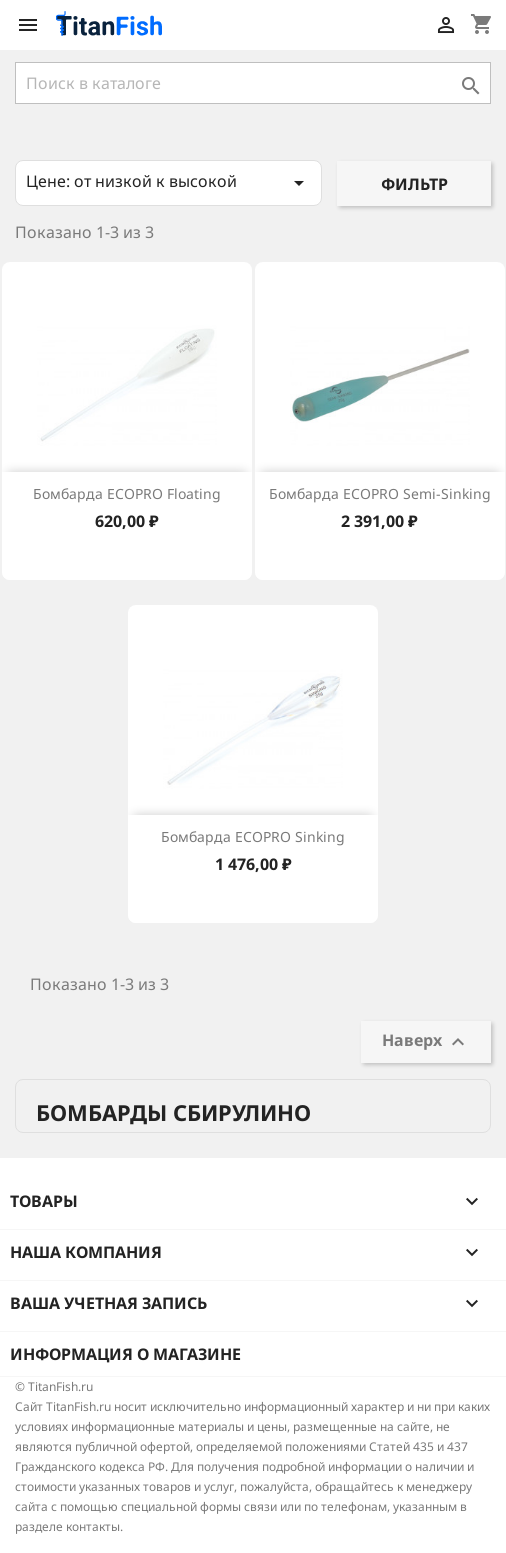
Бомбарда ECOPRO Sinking (253, 836)
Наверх (426, 1041)
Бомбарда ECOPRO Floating (127, 493)
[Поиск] (253, 83)
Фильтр (414, 184)
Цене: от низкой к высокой (168, 182)
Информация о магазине (125, 1354)
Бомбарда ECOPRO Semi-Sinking (380, 493)
